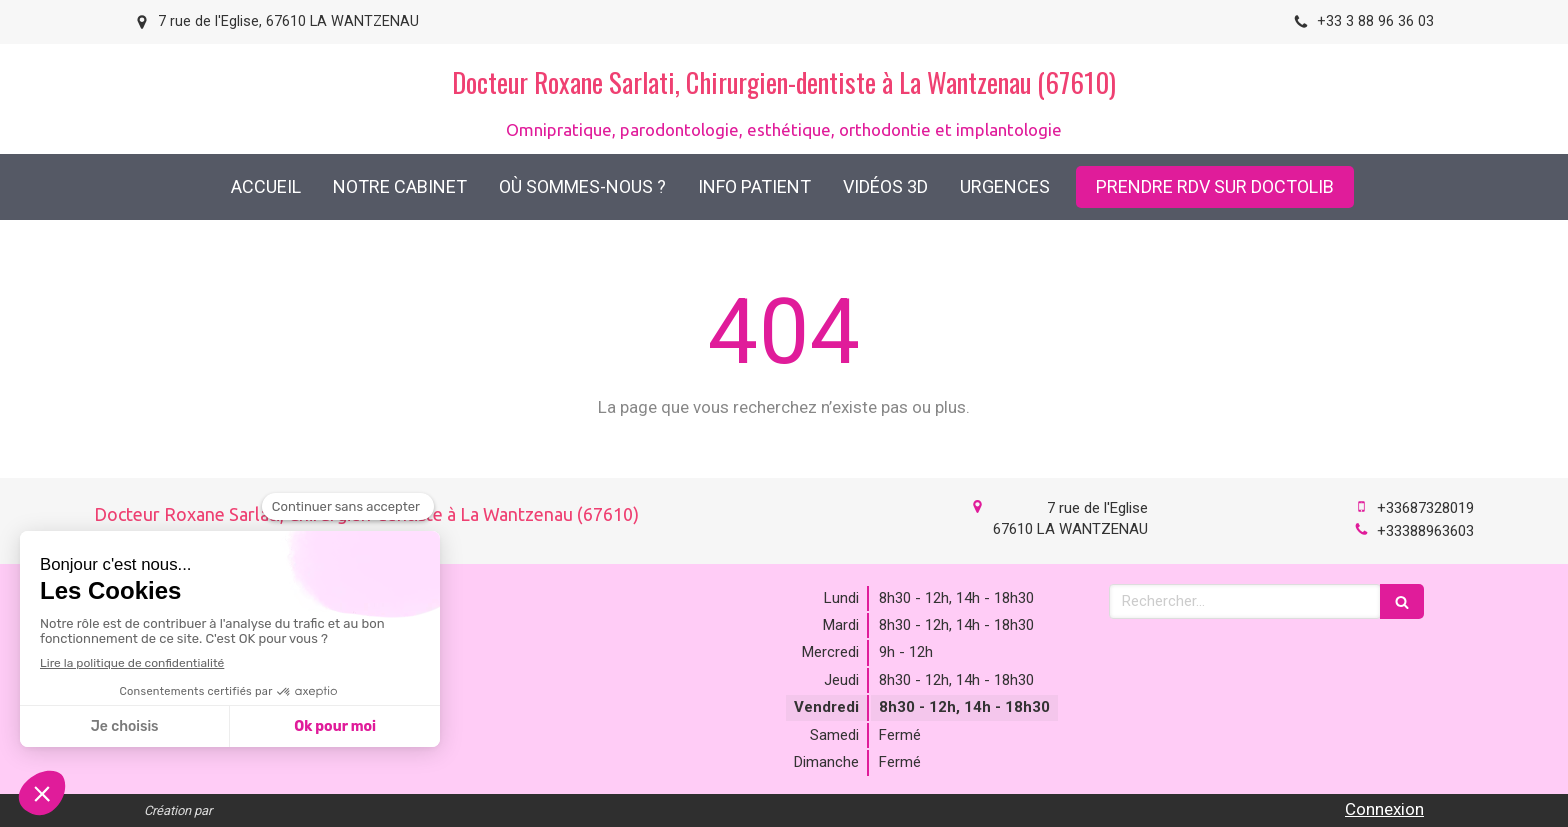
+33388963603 (1425, 531)
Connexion (1384, 809)
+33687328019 (1425, 508)
